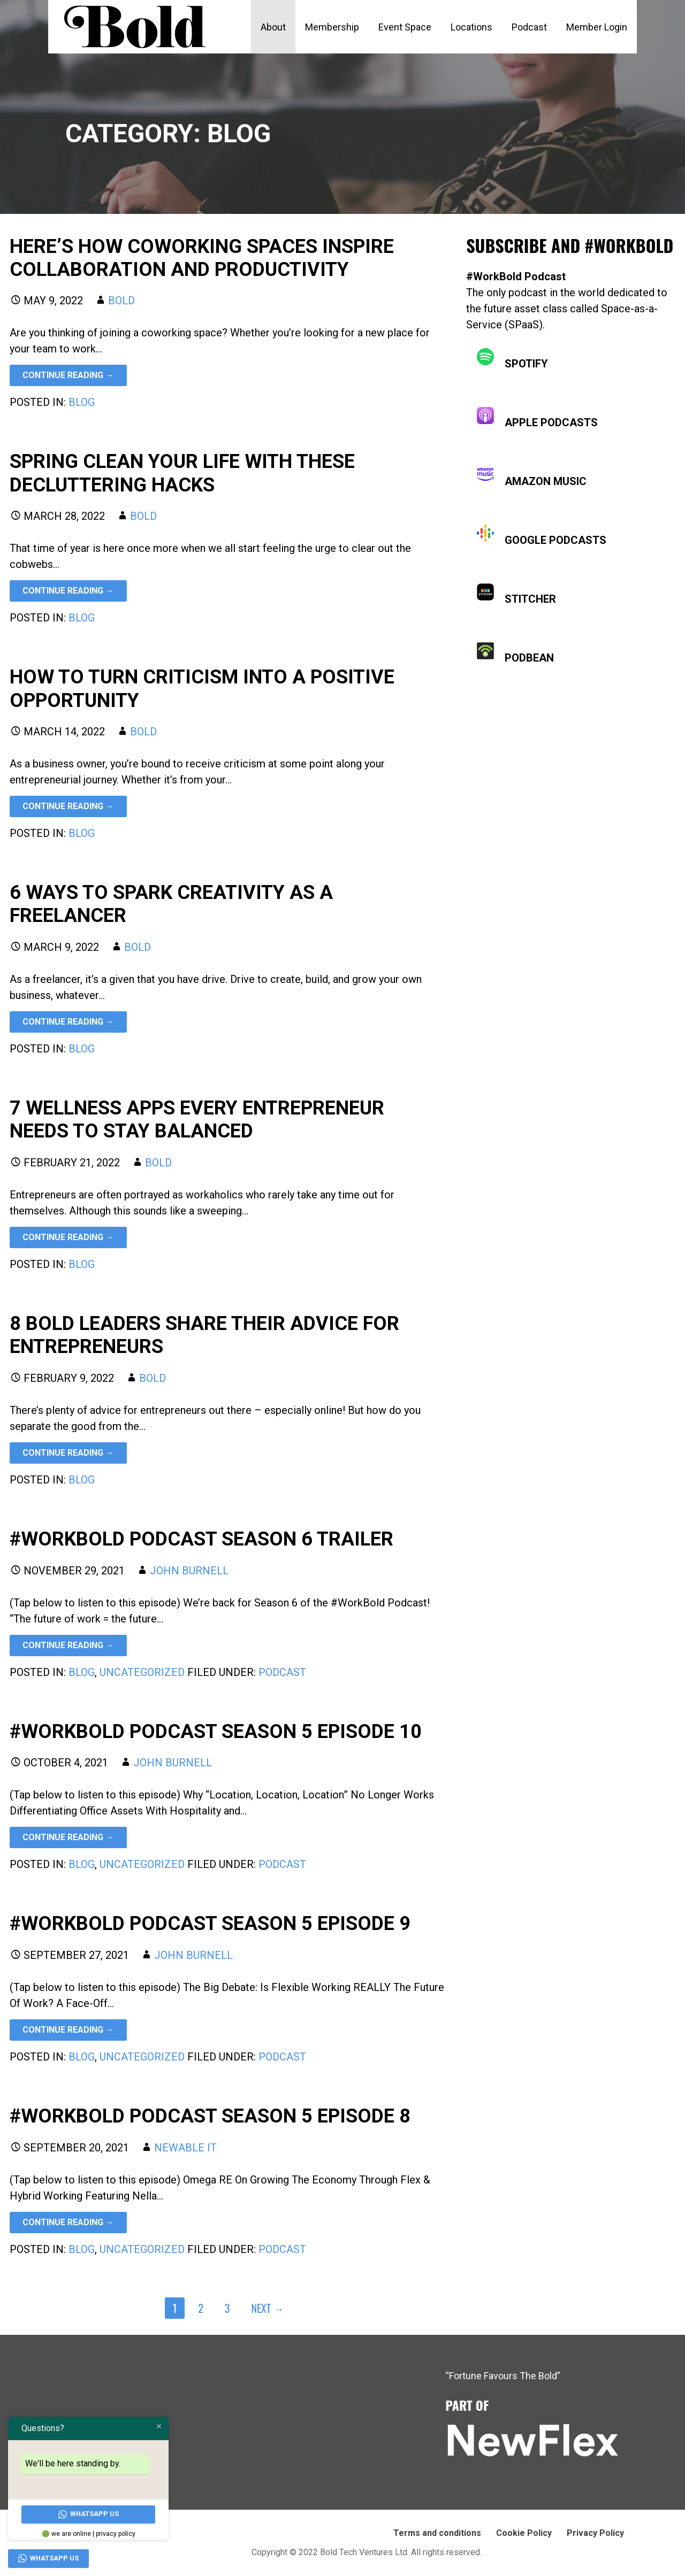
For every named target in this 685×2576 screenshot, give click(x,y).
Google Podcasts (541, 536)
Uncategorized (142, 1672)
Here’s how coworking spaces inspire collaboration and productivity (202, 258)
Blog (81, 402)
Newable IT (185, 2147)
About (273, 27)
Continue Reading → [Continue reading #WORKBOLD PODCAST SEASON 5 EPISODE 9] (68, 2030)
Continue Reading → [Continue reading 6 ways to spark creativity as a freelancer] (68, 1022)
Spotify (512, 359)
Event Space (404, 27)
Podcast (529, 27)
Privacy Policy (595, 2533)
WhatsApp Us (88, 2514)
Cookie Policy (524, 2533)
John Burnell (189, 1570)
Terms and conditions (437, 2533)
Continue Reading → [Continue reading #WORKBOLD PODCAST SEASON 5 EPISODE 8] (68, 2222)
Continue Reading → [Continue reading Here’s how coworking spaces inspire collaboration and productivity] (68, 375)
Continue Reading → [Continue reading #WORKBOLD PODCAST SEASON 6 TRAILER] (68, 1645)
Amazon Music (532, 477)
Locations (471, 27)
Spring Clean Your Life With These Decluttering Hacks (182, 473)
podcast (282, 1672)
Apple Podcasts (537, 418)
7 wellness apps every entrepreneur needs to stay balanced (197, 1119)
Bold (121, 300)
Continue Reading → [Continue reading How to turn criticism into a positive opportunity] (68, 806)
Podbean (515, 653)
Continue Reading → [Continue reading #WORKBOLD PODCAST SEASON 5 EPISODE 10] (68, 1837)
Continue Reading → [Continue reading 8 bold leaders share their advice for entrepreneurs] (68, 1453)
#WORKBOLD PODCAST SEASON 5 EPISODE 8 (210, 2116)
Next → (267, 2308)
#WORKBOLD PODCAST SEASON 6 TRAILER (201, 1539)
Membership (332, 27)
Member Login (596, 27)
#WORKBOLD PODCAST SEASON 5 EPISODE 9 (210, 1923)
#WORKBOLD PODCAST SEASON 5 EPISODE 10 (216, 1731)
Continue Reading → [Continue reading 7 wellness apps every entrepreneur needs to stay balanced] (68, 1237)
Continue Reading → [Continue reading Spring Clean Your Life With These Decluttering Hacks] (68, 591)
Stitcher (516, 594)
